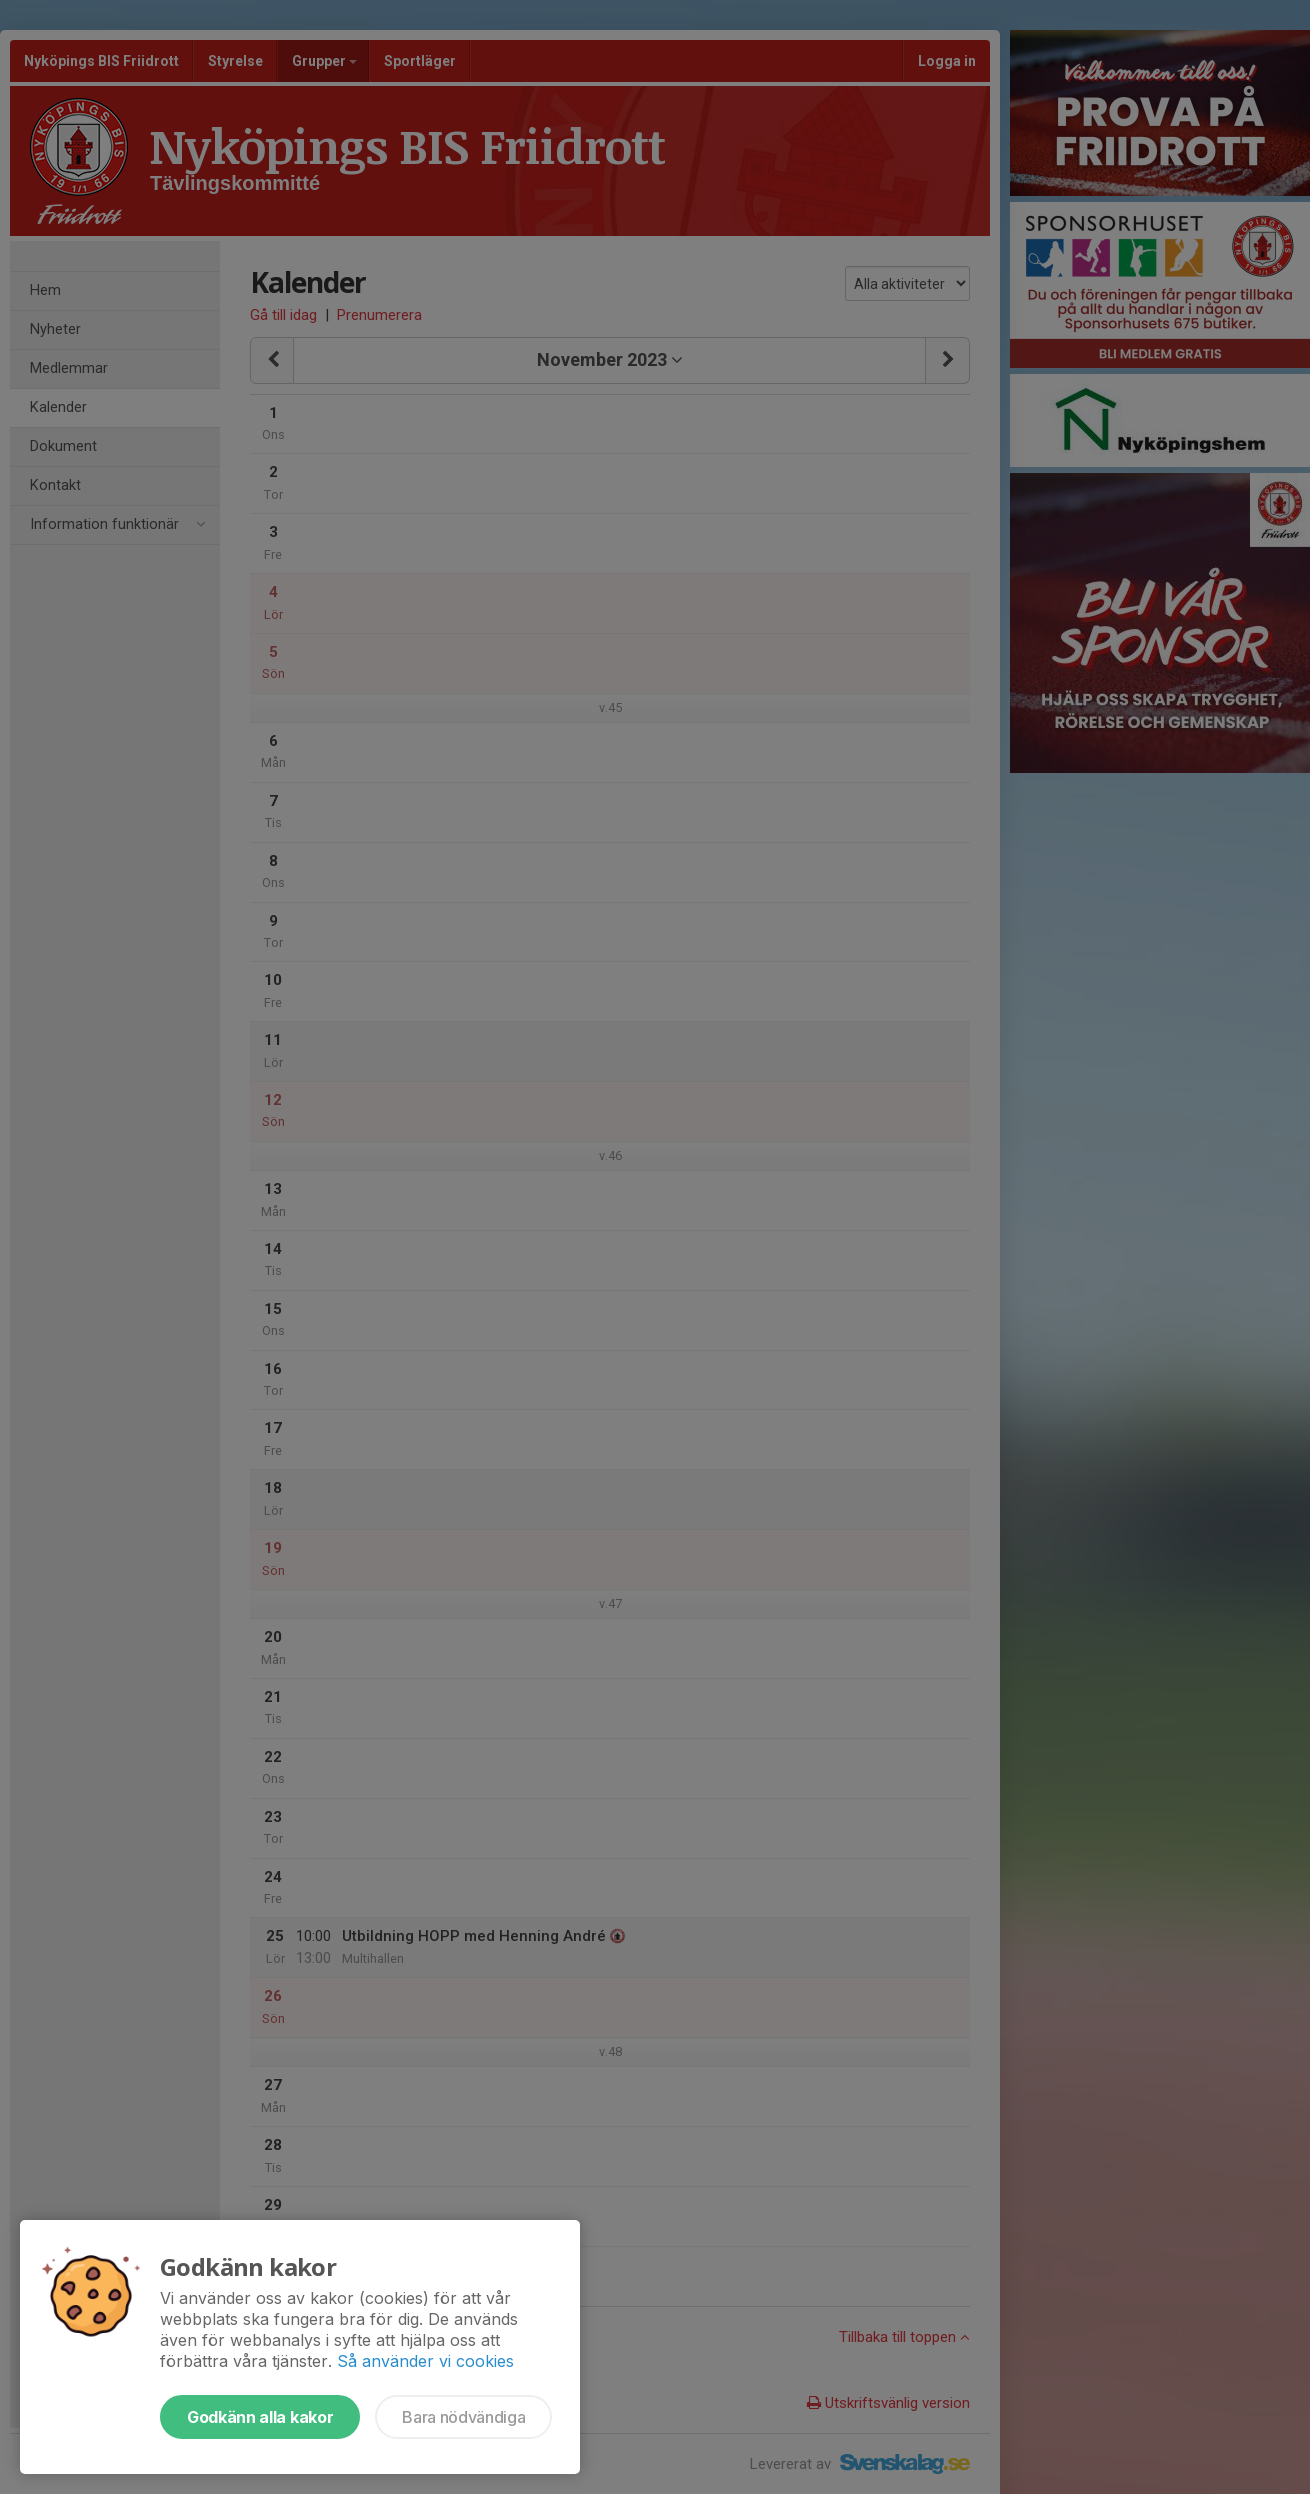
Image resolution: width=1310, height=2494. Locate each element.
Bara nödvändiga (463, 2417)
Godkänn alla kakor (260, 2417)
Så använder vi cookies (425, 2361)
